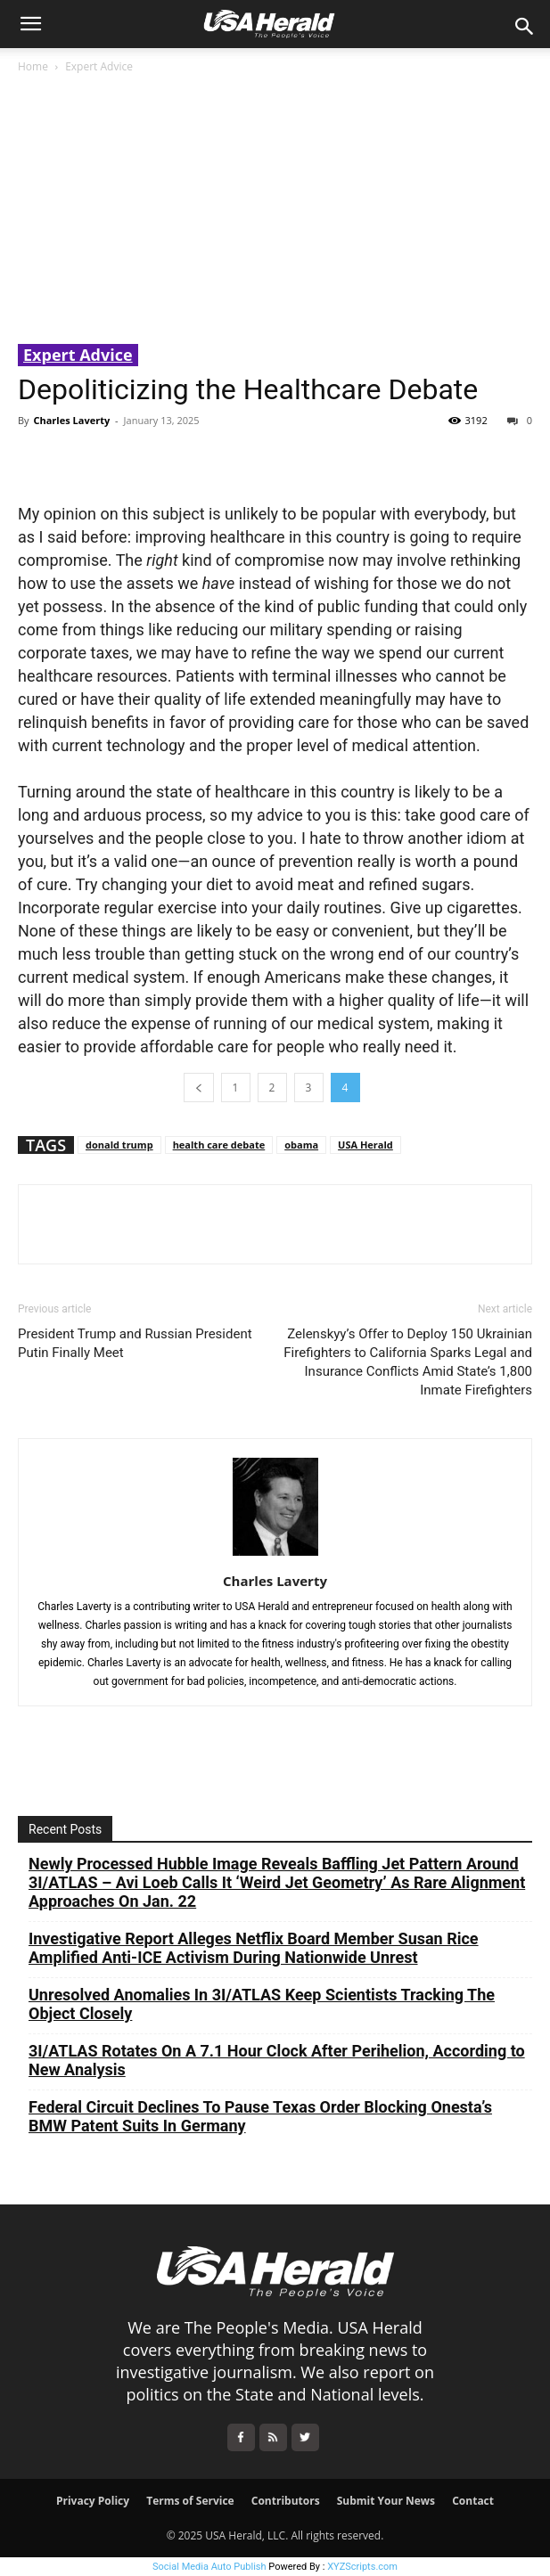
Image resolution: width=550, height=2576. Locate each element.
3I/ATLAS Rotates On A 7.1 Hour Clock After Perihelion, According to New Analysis (277, 2060)
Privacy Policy (92, 2500)
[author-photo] (275, 1556)
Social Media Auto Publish (209, 2566)
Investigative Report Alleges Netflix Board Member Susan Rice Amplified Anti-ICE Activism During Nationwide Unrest (254, 1948)
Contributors (285, 2500)
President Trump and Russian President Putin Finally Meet (135, 1343)
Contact (473, 2500)
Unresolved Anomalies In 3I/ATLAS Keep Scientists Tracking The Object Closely (262, 2004)
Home (33, 66)
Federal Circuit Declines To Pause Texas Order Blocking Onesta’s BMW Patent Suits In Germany (260, 2116)
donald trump (119, 1144)
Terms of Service (190, 2500)
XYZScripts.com (362, 2566)
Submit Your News (386, 2500)
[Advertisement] (275, 210)
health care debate (219, 1144)
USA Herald (365, 1144)
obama (301, 1144)
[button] (30, 24)
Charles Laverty (71, 420)
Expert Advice (99, 66)
